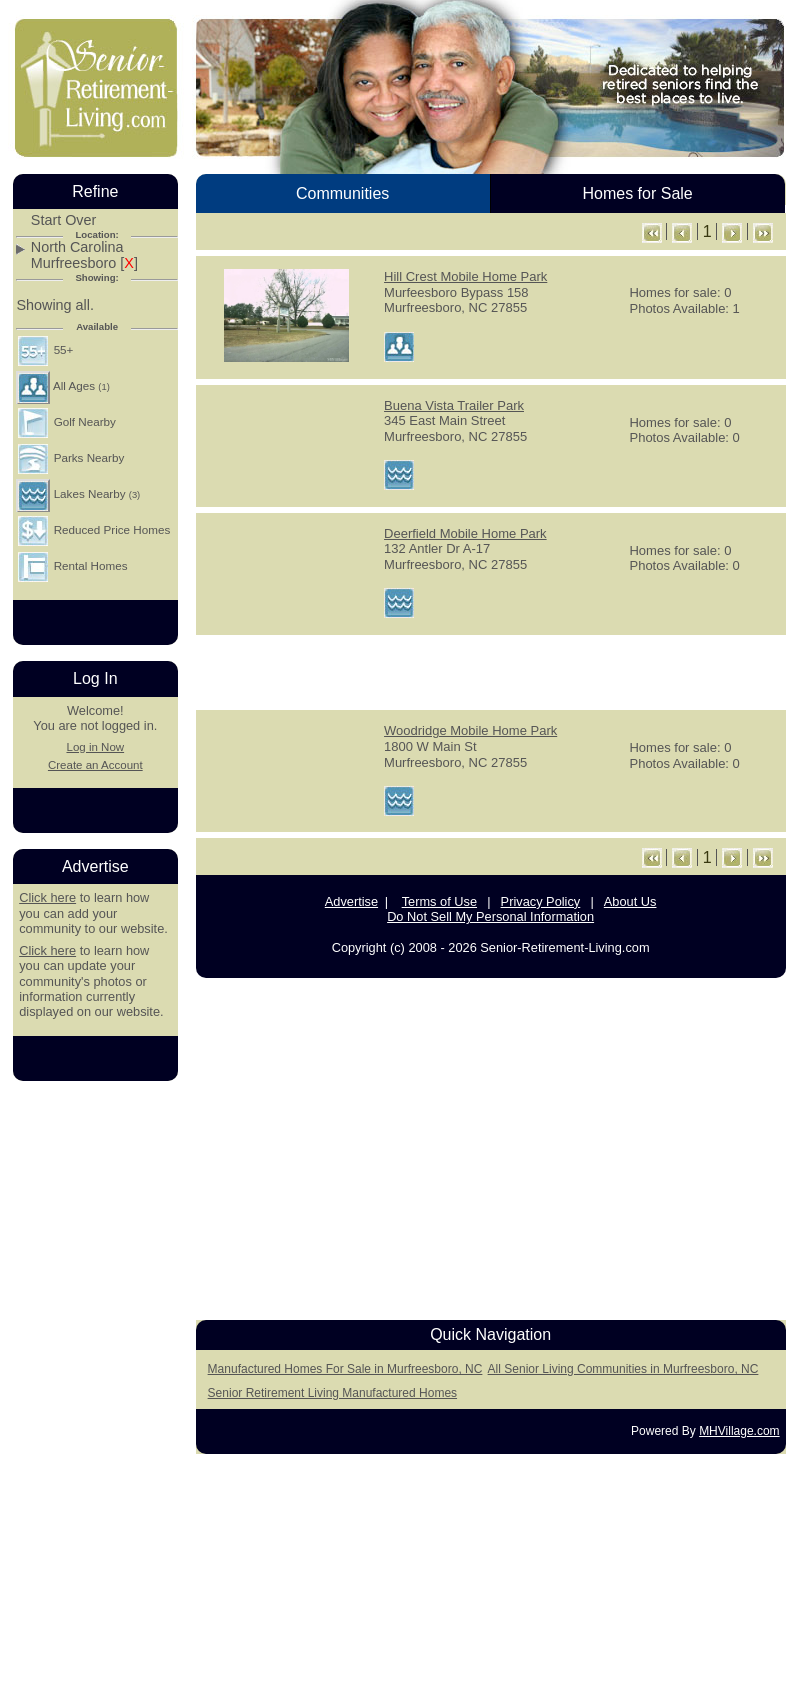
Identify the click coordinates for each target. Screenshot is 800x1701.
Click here (47, 897)
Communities (342, 193)
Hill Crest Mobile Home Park (465, 276)
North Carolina (77, 247)
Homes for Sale (637, 193)
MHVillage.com (739, 1431)
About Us (630, 901)
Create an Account (95, 765)
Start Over (64, 220)
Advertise (351, 901)
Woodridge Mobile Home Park (470, 730)
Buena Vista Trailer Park (454, 405)
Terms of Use (439, 901)
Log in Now (95, 747)
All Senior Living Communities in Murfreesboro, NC (623, 1369)
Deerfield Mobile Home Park (465, 533)
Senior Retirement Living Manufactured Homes (332, 1393)
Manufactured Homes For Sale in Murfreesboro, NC (345, 1369)
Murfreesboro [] (84, 263)
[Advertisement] (95, 1397)
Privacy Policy (541, 901)
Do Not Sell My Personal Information (490, 916)
